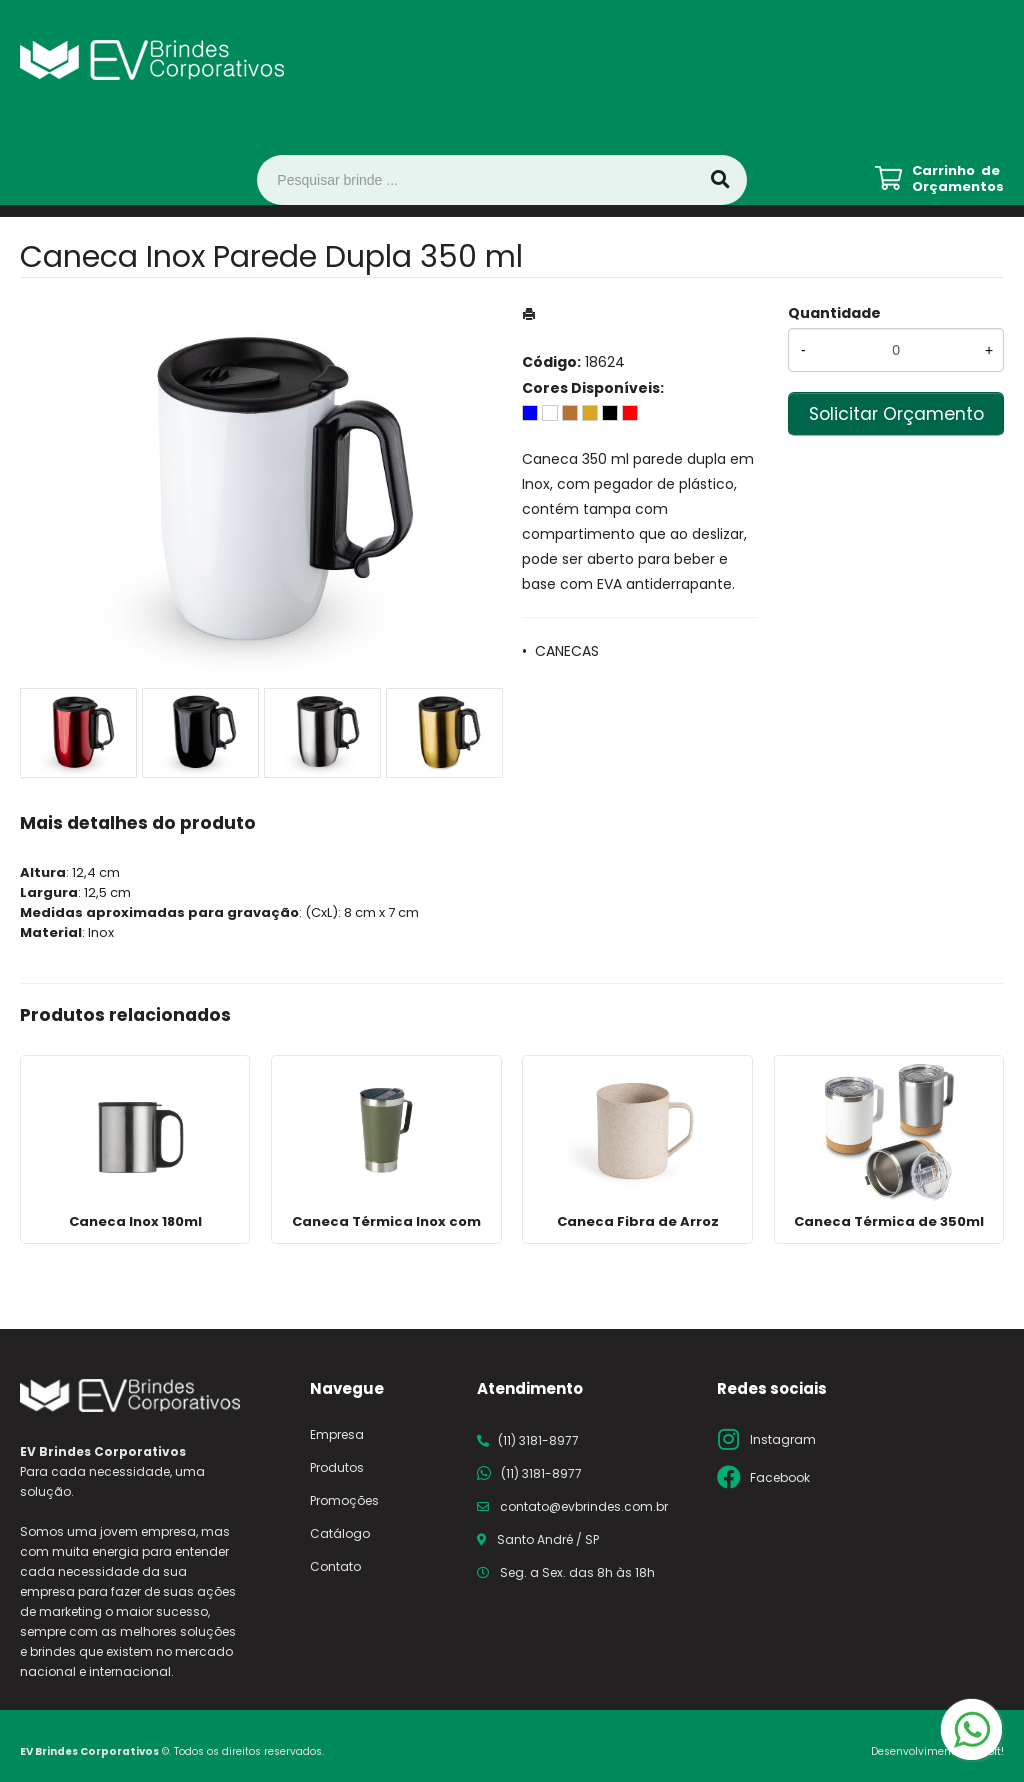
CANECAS (567, 651)
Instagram (783, 1439)
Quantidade (834, 313)
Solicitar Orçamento (896, 414)
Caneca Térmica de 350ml (889, 1221)
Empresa (337, 1434)
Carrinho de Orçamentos (958, 179)
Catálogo (340, 1533)
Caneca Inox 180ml (135, 1221)
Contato (335, 1566)
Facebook (780, 1477)
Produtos (337, 1467)
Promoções (344, 1500)
